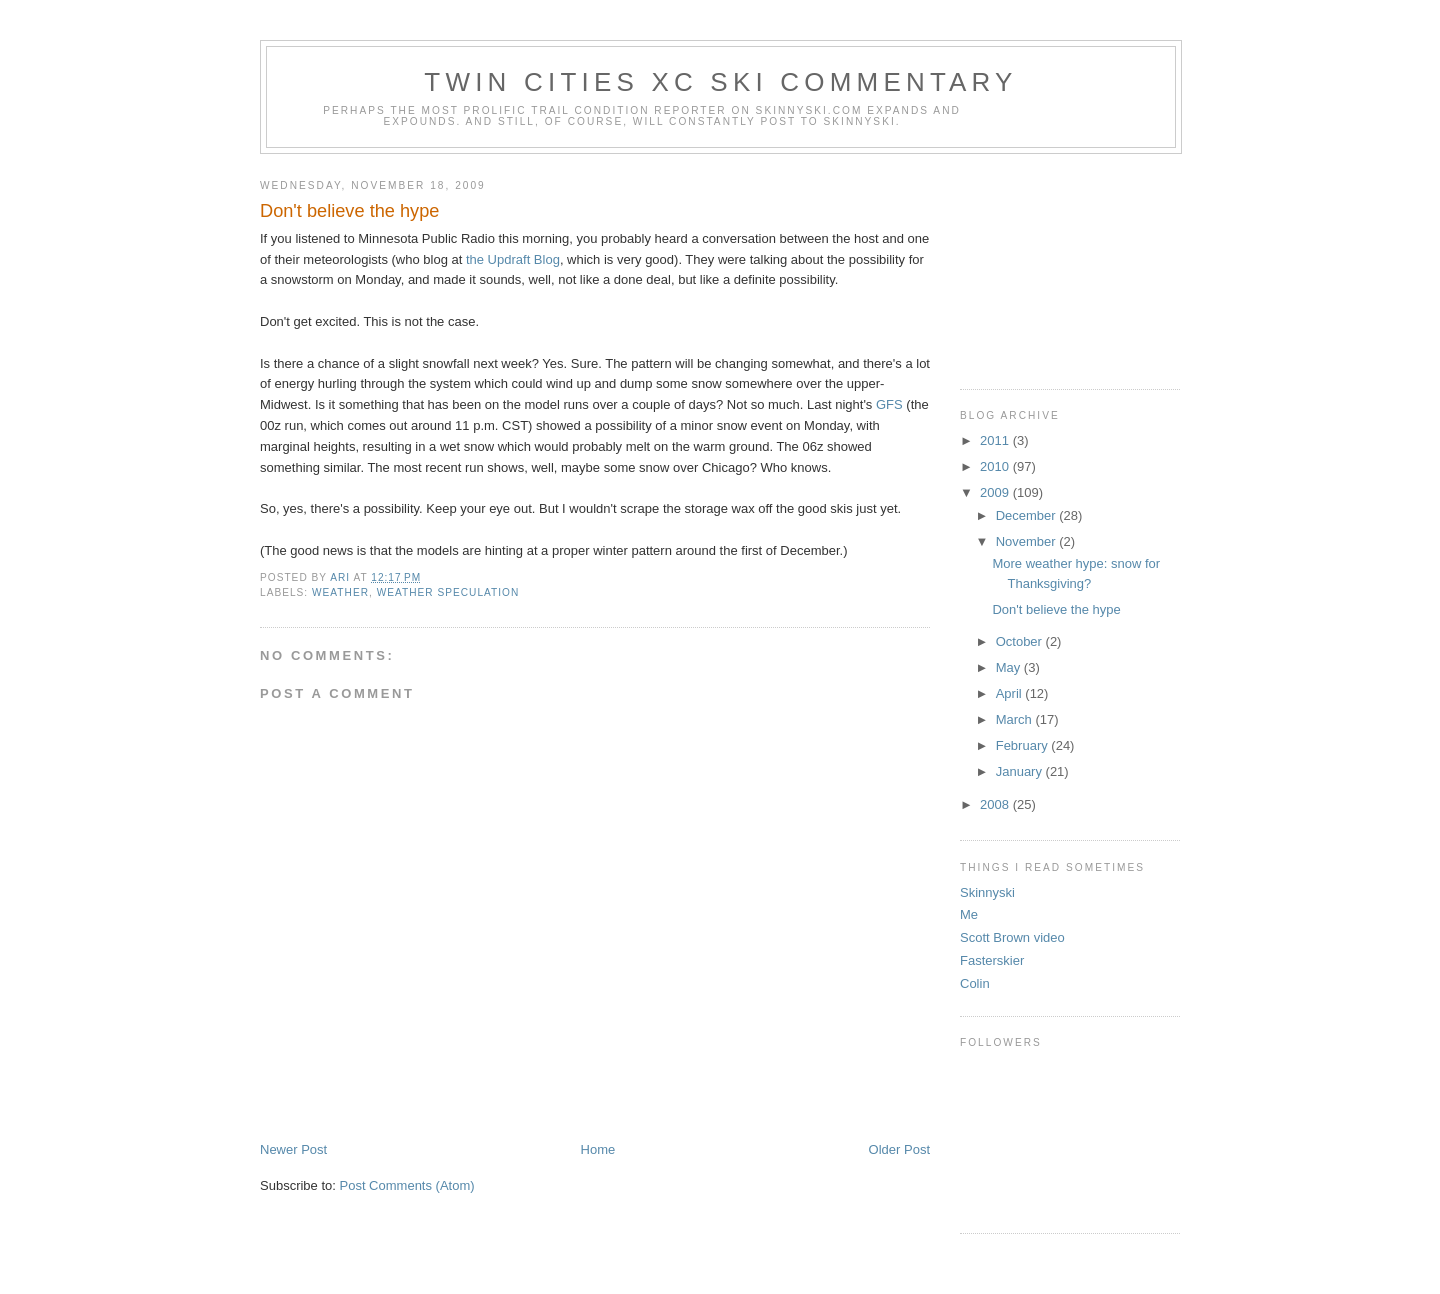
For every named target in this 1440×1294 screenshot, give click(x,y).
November (1028, 541)
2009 (996, 492)
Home (598, 1149)
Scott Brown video (1012, 937)
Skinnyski (987, 892)
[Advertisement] (1060, 264)
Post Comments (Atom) (407, 1185)
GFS (889, 404)
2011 (996, 440)
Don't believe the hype (1056, 609)
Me (969, 914)
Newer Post (293, 1149)
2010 (996, 466)
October (1021, 641)
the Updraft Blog (513, 259)
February (1024, 745)
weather (340, 592)
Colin (975, 983)
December (1028, 515)
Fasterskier (992, 960)
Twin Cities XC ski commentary (720, 82)
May (1010, 667)
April (1011, 693)
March (1016, 719)
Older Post (899, 1149)
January (1021, 771)
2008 (996, 804)
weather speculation (448, 592)
